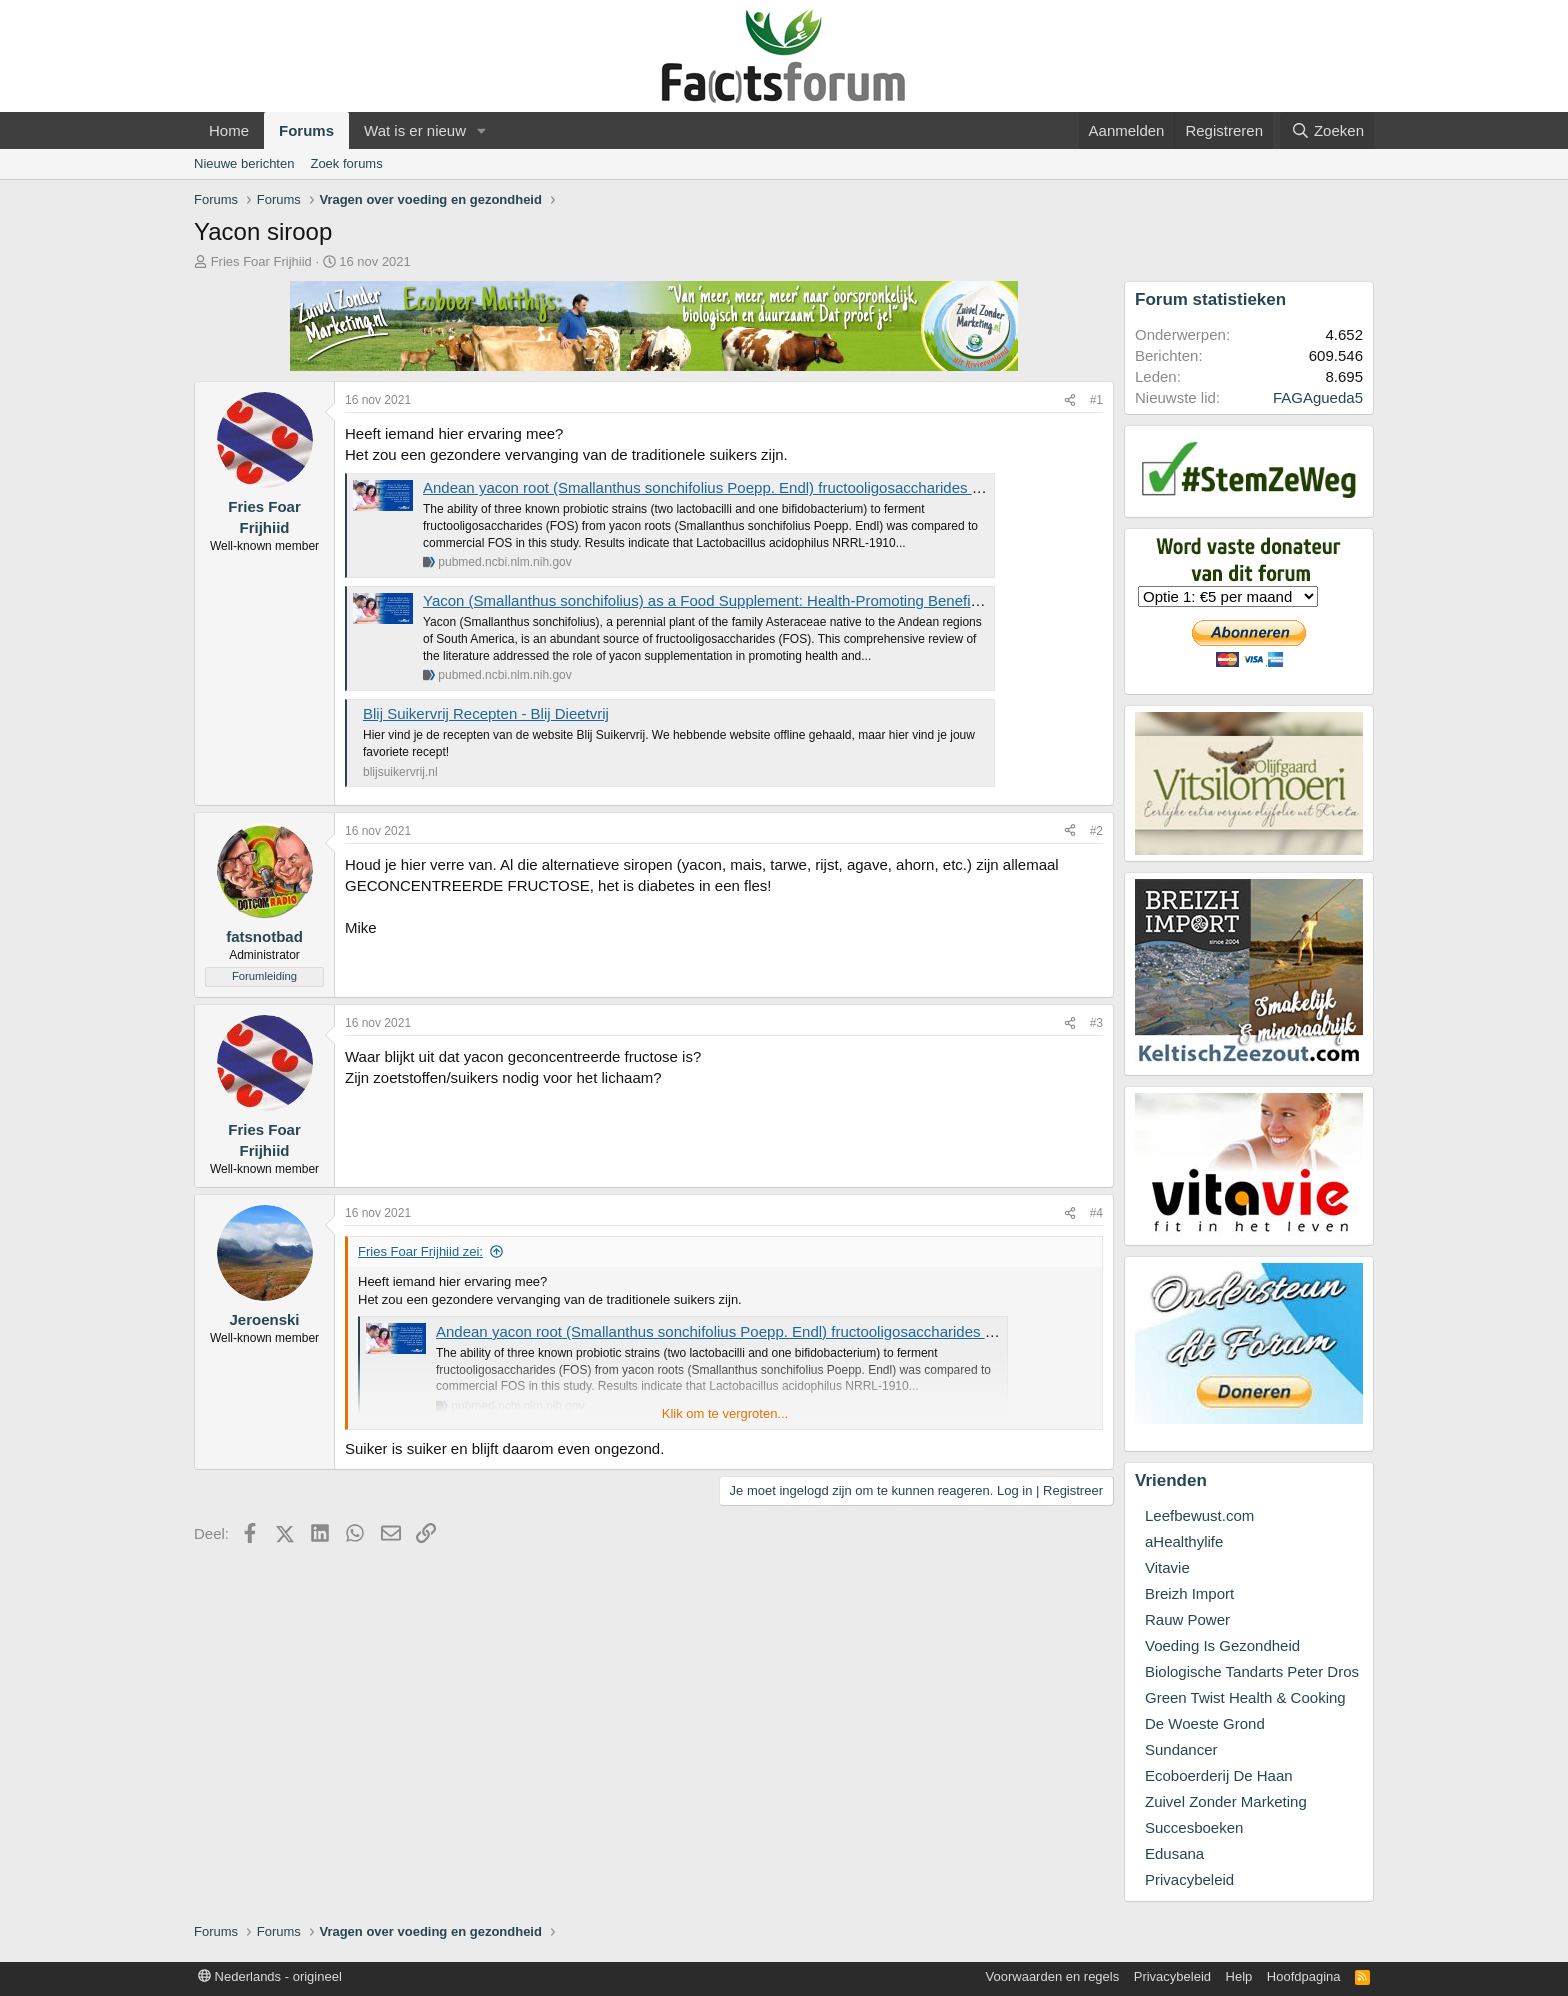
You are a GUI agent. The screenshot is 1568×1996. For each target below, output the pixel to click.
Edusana (1174, 1853)
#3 (1096, 1023)
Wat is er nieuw (415, 130)
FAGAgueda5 (1318, 397)
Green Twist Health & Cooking (1245, 1697)
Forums (306, 130)
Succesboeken (1194, 1827)
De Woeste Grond (1205, 1723)
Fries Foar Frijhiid (261, 261)
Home (229, 130)
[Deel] (1070, 400)
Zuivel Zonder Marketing (1226, 1801)
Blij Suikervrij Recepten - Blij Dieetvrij (486, 713)
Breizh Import (1189, 1593)
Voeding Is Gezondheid (1222, 1645)
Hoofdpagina (1304, 1976)
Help (1239, 1976)
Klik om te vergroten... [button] (725, 1413)
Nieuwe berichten (244, 163)
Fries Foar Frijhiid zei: (420, 1251)
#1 (1096, 400)
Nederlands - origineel (270, 1976)
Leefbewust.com (1199, 1515)
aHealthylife (1184, 1541)
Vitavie (1167, 1567)
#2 (1096, 831)
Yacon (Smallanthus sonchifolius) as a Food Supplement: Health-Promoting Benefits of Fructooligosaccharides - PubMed (824, 600)
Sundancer (1181, 1749)
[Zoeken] (1327, 130)
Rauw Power (1187, 1619)
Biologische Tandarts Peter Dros (1252, 1671)
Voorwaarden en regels (1053, 1976)
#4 (1096, 1213)
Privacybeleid (1189, 1879)
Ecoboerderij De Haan (1219, 1775)
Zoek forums (346, 163)
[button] (482, 130)
